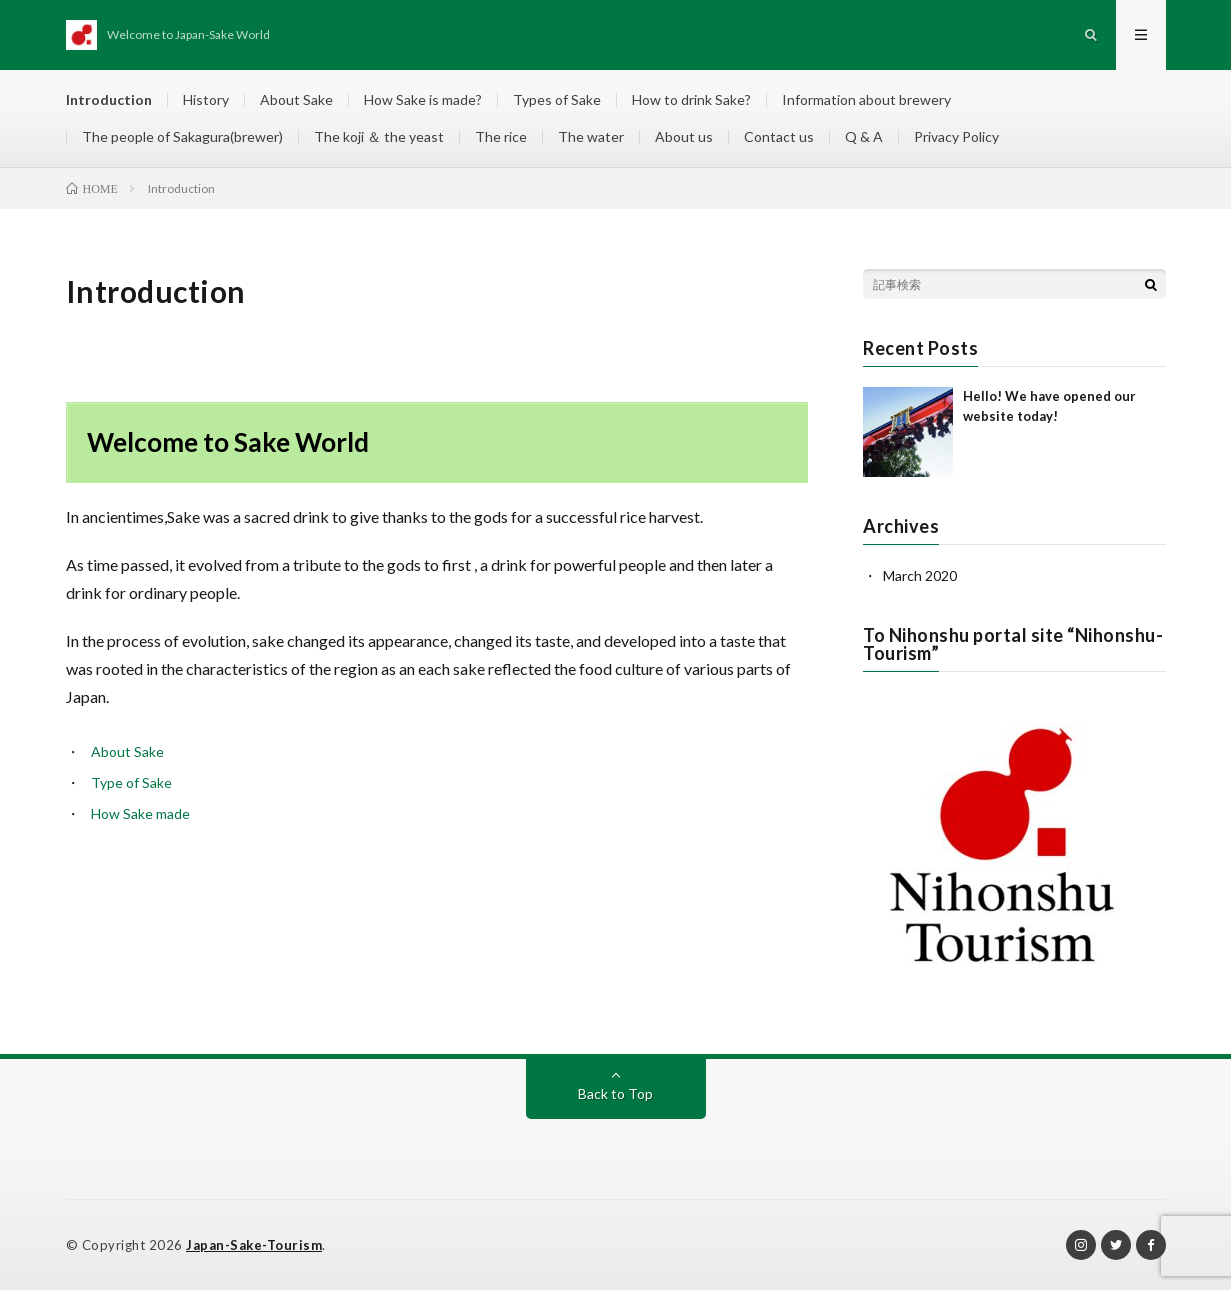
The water (591, 136)
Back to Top (615, 1093)
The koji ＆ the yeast (379, 136)
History (206, 99)
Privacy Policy (956, 136)
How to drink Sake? (691, 99)
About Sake (296, 99)
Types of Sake (557, 99)
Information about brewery (866, 99)
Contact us (779, 136)
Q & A (864, 136)
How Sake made (140, 813)
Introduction (109, 99)
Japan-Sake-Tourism (254, 1245)
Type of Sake (131, 782)
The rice (501, 136)
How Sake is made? (423, 99)
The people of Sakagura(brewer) (182, 136)
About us (684, 136)
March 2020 (920, 575)
